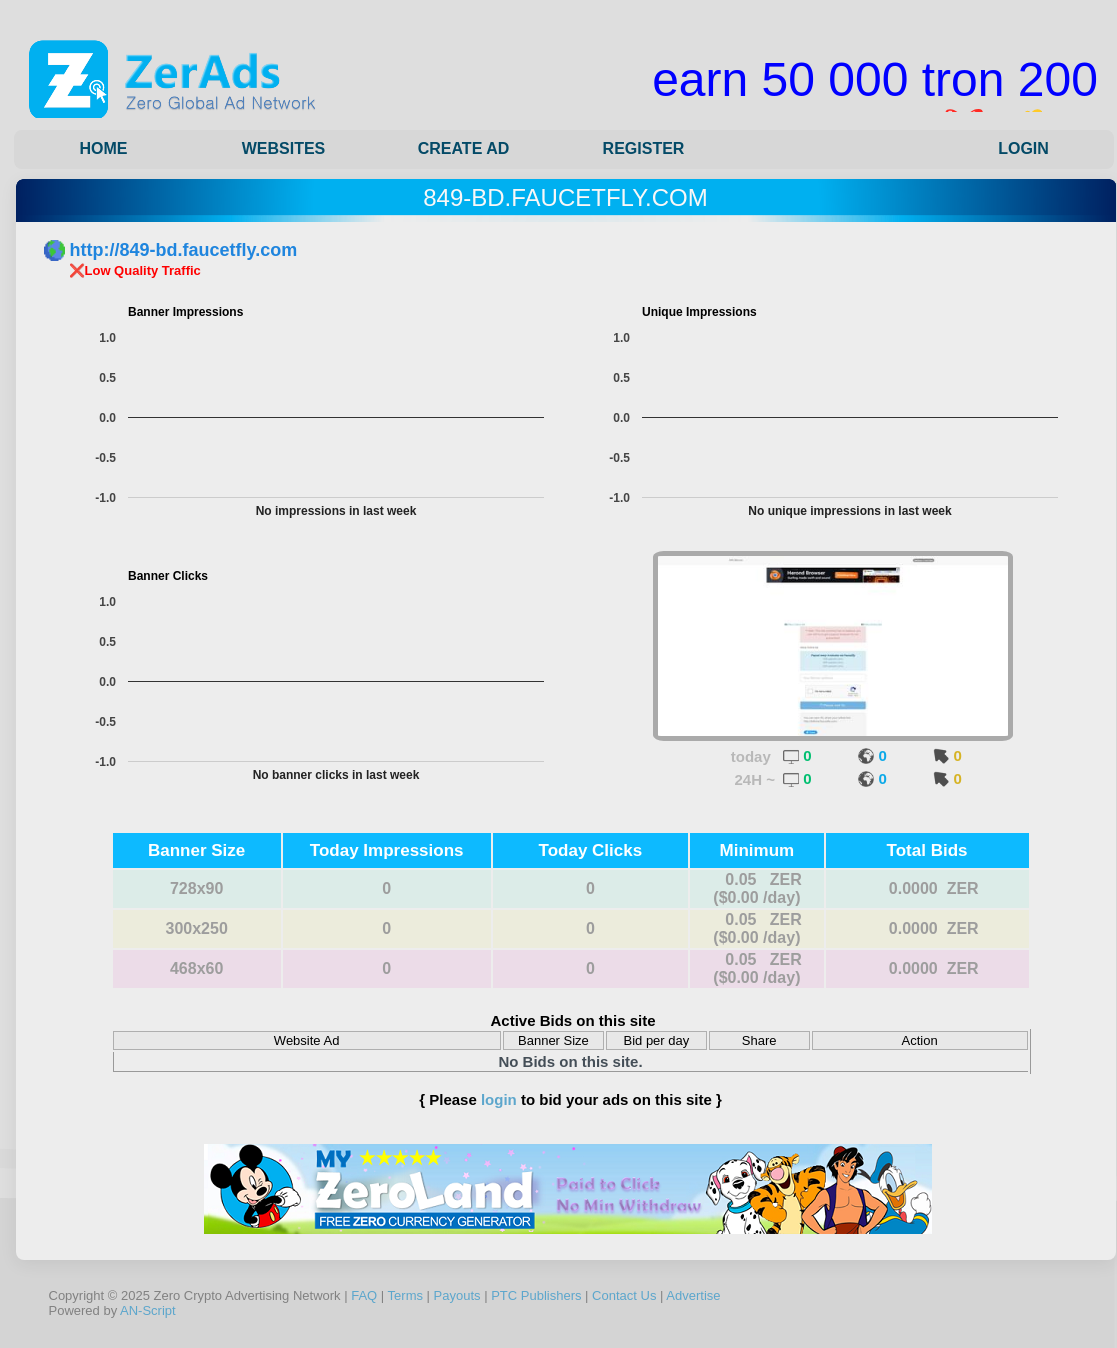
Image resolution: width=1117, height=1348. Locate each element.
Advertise (693, 1295)
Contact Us (624, 1295)
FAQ (364, 1295)
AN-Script (148, 1310)
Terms (405, 1295)
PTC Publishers (536, 1295)
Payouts (457, 1295)
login (499, 1099)
